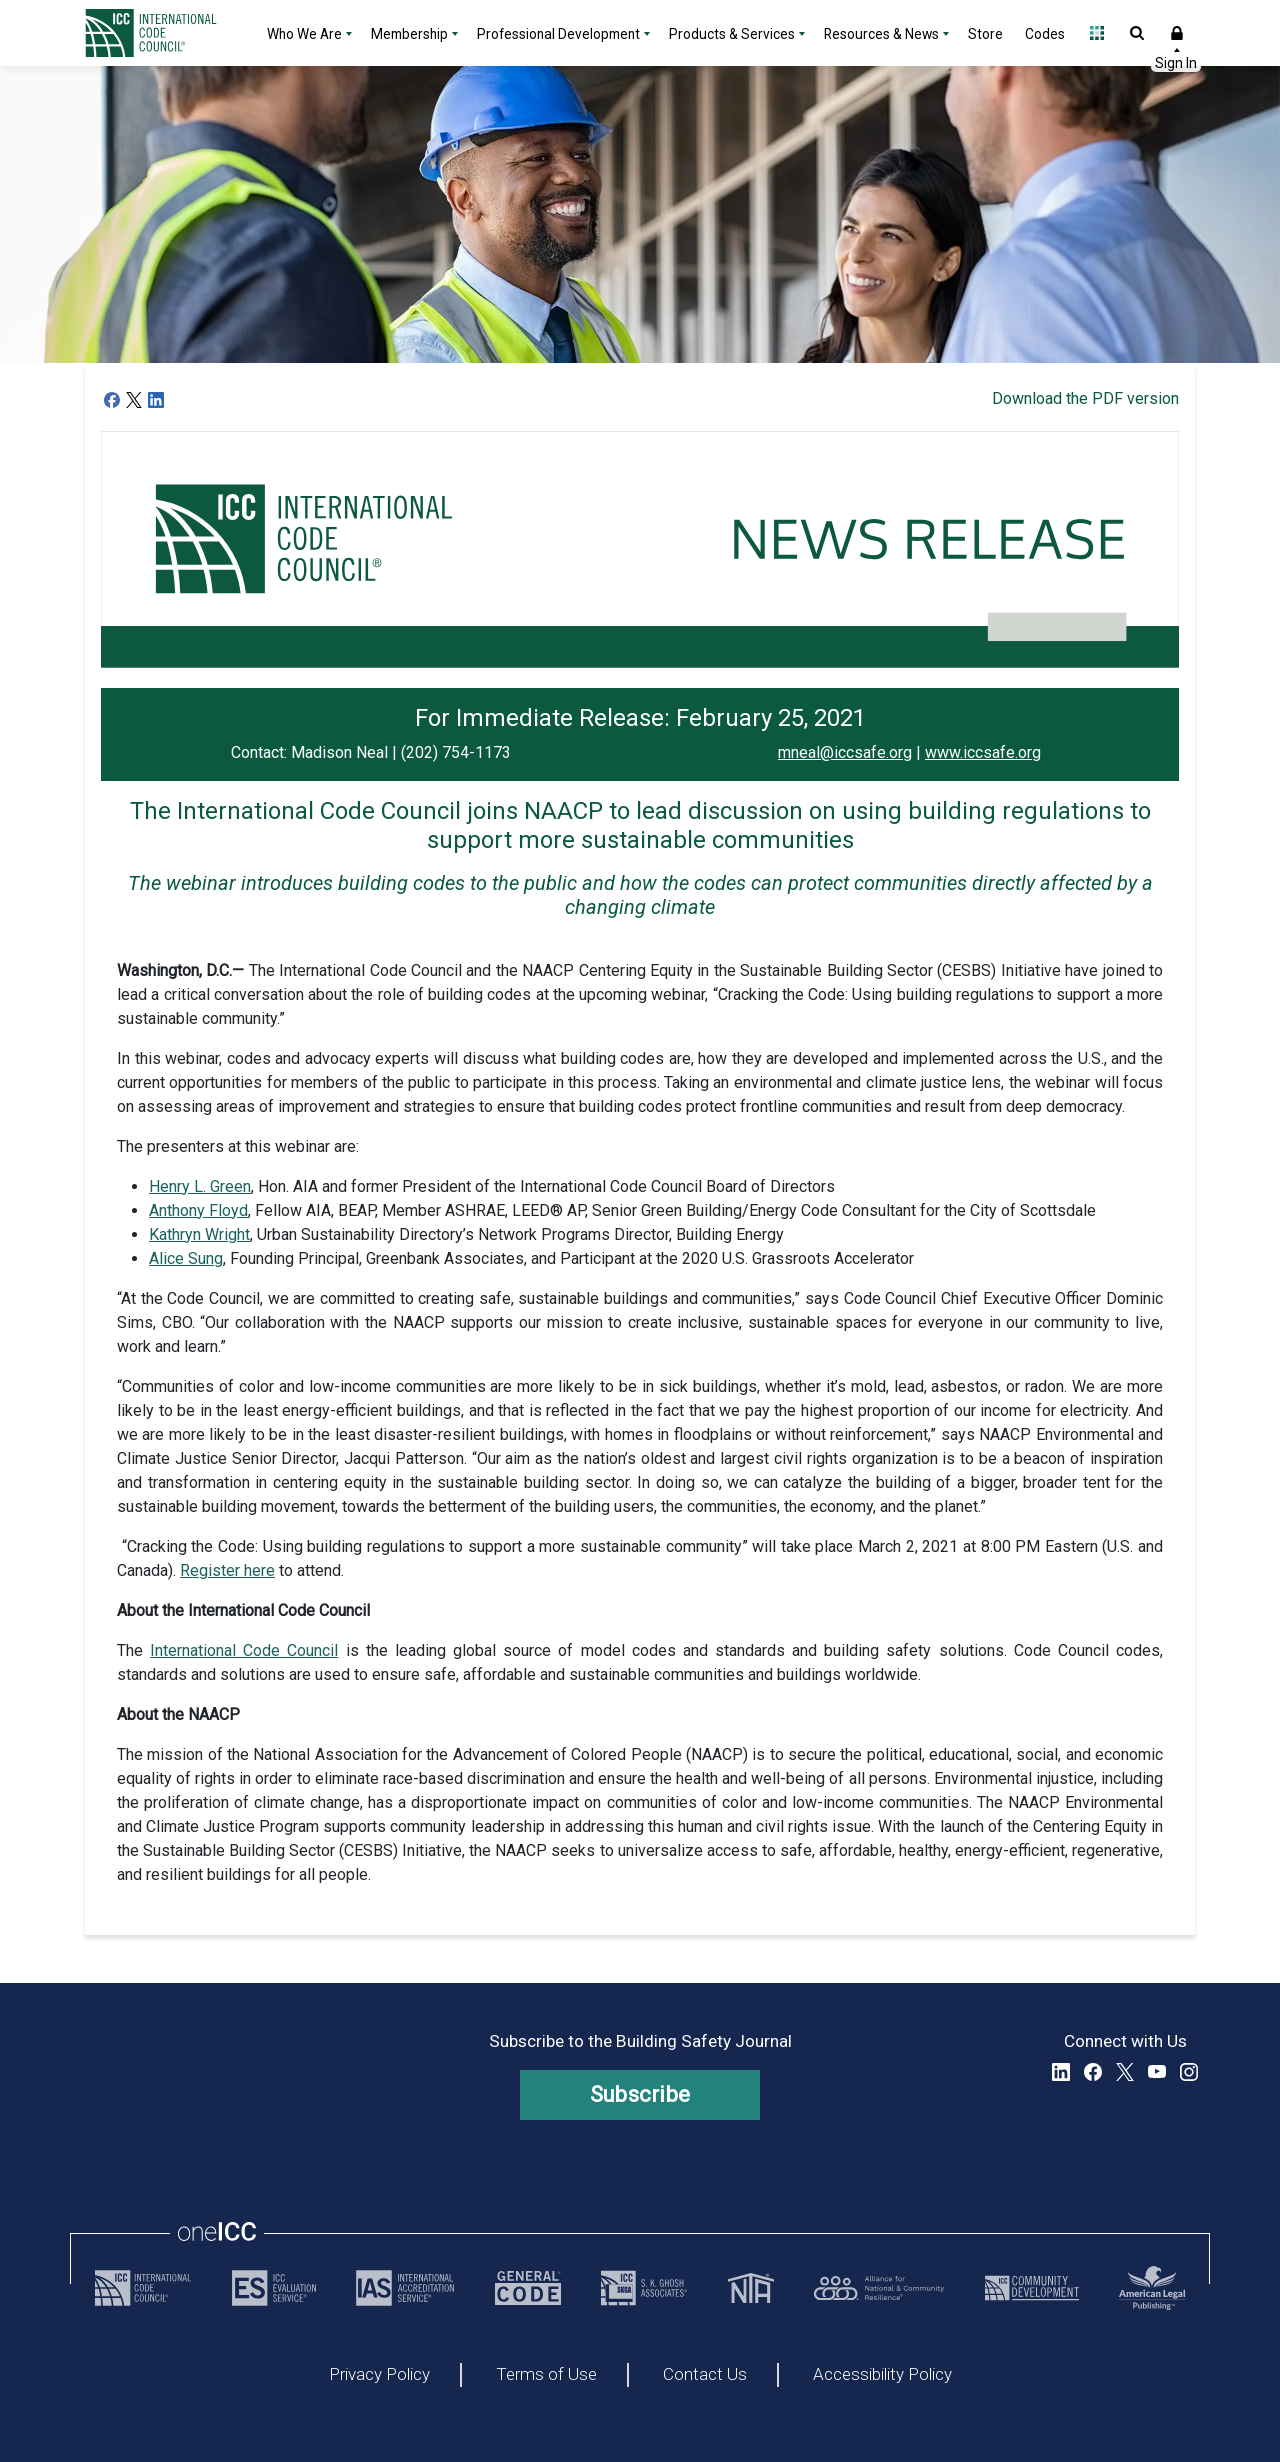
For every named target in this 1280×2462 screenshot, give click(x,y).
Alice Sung (186, 1258)
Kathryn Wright (199, 1234)
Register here (227, 1570)
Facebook (1093, 2072)
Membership (409, 34)
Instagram (1189, 2072)
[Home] (163, 33)
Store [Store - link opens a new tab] (985, 34)
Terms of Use (546, 2375)
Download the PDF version (1085, 398)
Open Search (1137, 33)
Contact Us (705, 2375)
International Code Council (244, 1650)
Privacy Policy (379, 2375)
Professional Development (558, 34)
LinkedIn (1061, 2072)
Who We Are (304, 34)
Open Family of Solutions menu (1097, 33)
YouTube (1157, 2072)
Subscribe (640, 2094)
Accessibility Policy (882, 2375)
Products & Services (732, 34)
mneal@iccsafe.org (845, 752)
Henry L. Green (200, 1186)
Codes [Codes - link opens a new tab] (1045, 34)
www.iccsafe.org (983, 752)
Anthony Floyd (198, 1210)
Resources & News (881, 34)
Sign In (1177, 33)
